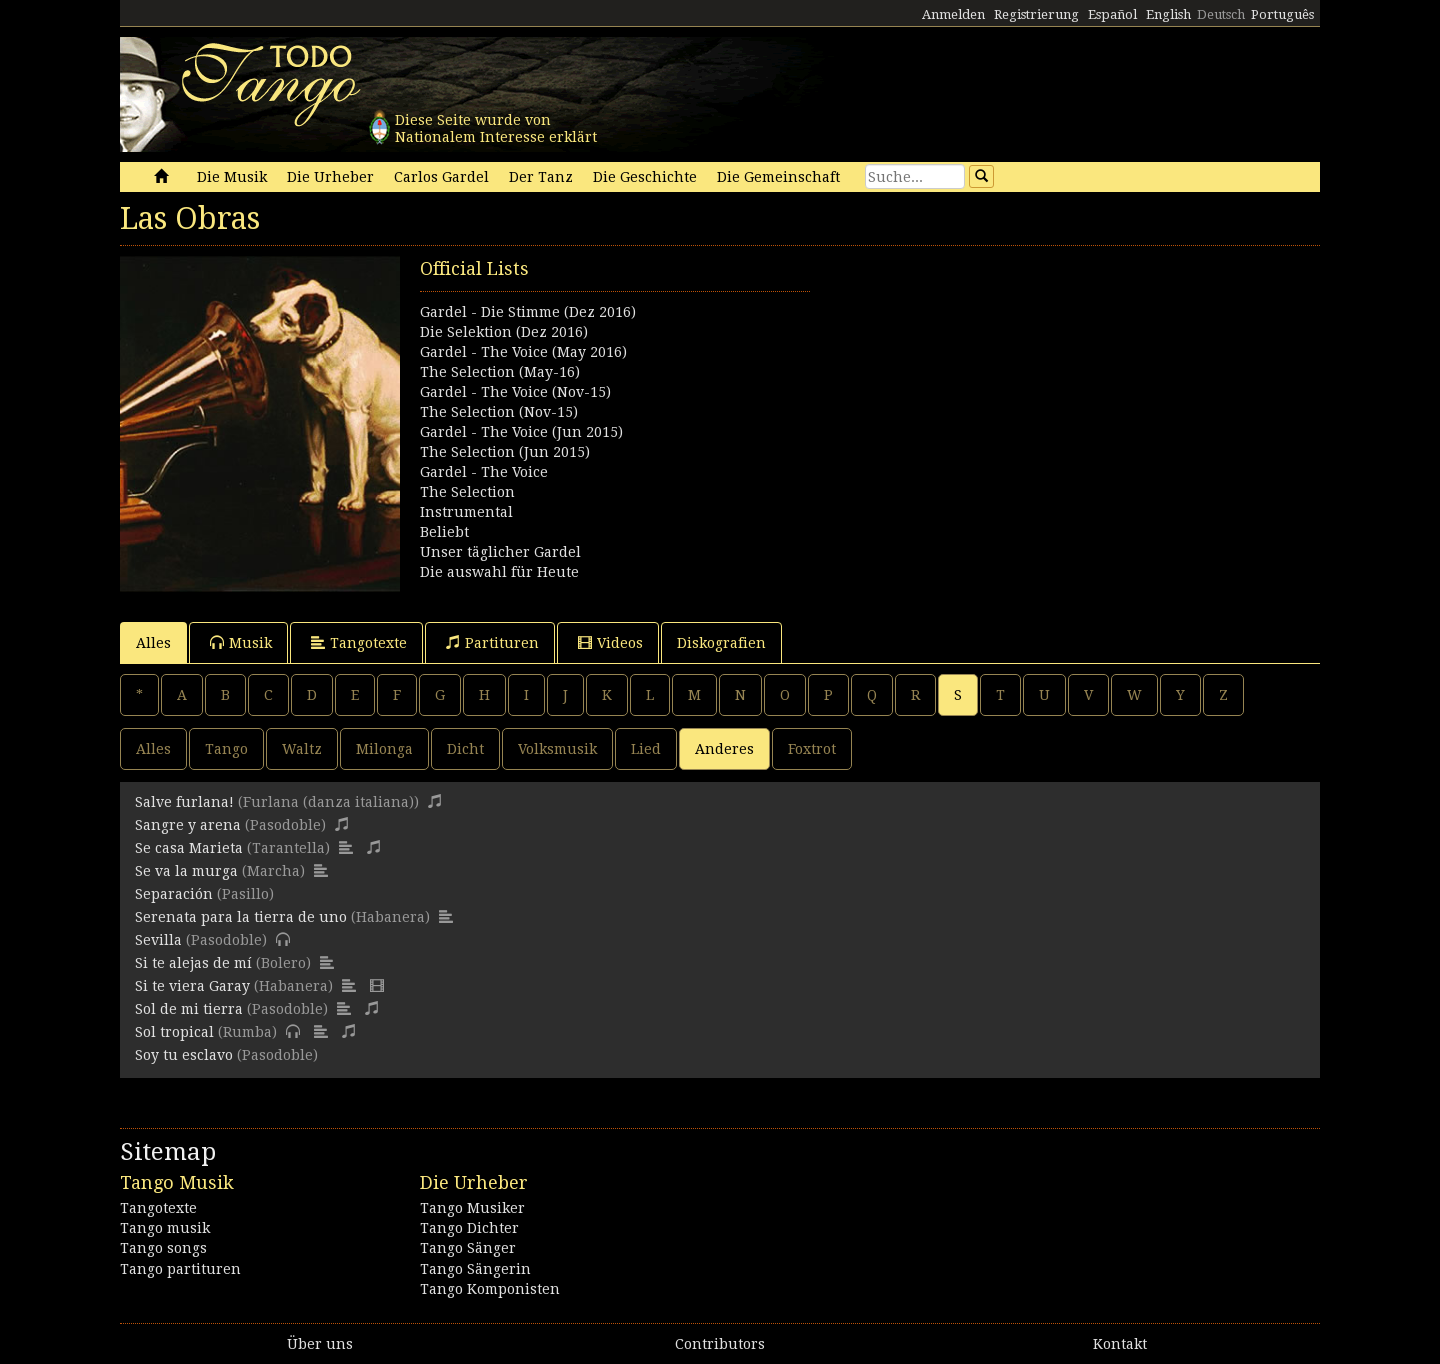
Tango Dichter (469, 1228)
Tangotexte (359, 642)
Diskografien (721, 643)
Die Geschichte (645, 177)
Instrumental (466, 512)
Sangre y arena (188, 825)
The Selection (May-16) (500, 372)
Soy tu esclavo (184, 1055)
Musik (241, 642)
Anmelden (953, 14)
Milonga (384, 749)
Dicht (465, 749)
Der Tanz (541, 177)
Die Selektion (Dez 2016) (504, 332)
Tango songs (163, 1248)
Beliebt (444, 532)
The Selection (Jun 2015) (505, 452)
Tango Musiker (472, 1208)
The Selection (467, 492)
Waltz (302, 749)
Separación (174, 894)
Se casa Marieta (189, 848)
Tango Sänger (468, 1248)
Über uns (320, 1344)
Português (1282, 14)
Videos (610, 642)
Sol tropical (174, 1032)
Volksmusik (557, 749)
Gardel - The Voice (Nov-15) (515, 392)
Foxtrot (812, 749)
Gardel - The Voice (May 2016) (523, 352)
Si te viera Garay (192, 986)
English (1168, 14)
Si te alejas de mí (193, 963)
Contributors (720, 1344)
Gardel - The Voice (484, 472)
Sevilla (158, 940)
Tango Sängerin (475, 1269)
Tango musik (165, 1228)
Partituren (492, 642)
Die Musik (232, 177)
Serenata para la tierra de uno (241, 917)
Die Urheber (330, 177)
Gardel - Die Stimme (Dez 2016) (528, 312)
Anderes (724, 749)
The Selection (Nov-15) (499, 412)
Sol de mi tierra (189, 1009)
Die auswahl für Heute (499, 572)
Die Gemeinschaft (778, 177)
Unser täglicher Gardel (500, 552)
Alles (153, 643)
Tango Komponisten (490, 1289)
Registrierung (1036, 14)
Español (1112, 14)
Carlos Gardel (441, 177)
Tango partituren (180, 1269)
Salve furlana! (184, 802)
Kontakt (1120, 1344)
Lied (646, 749)
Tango (226, 749)
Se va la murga (186, 871)
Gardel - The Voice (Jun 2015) (521, 432)
